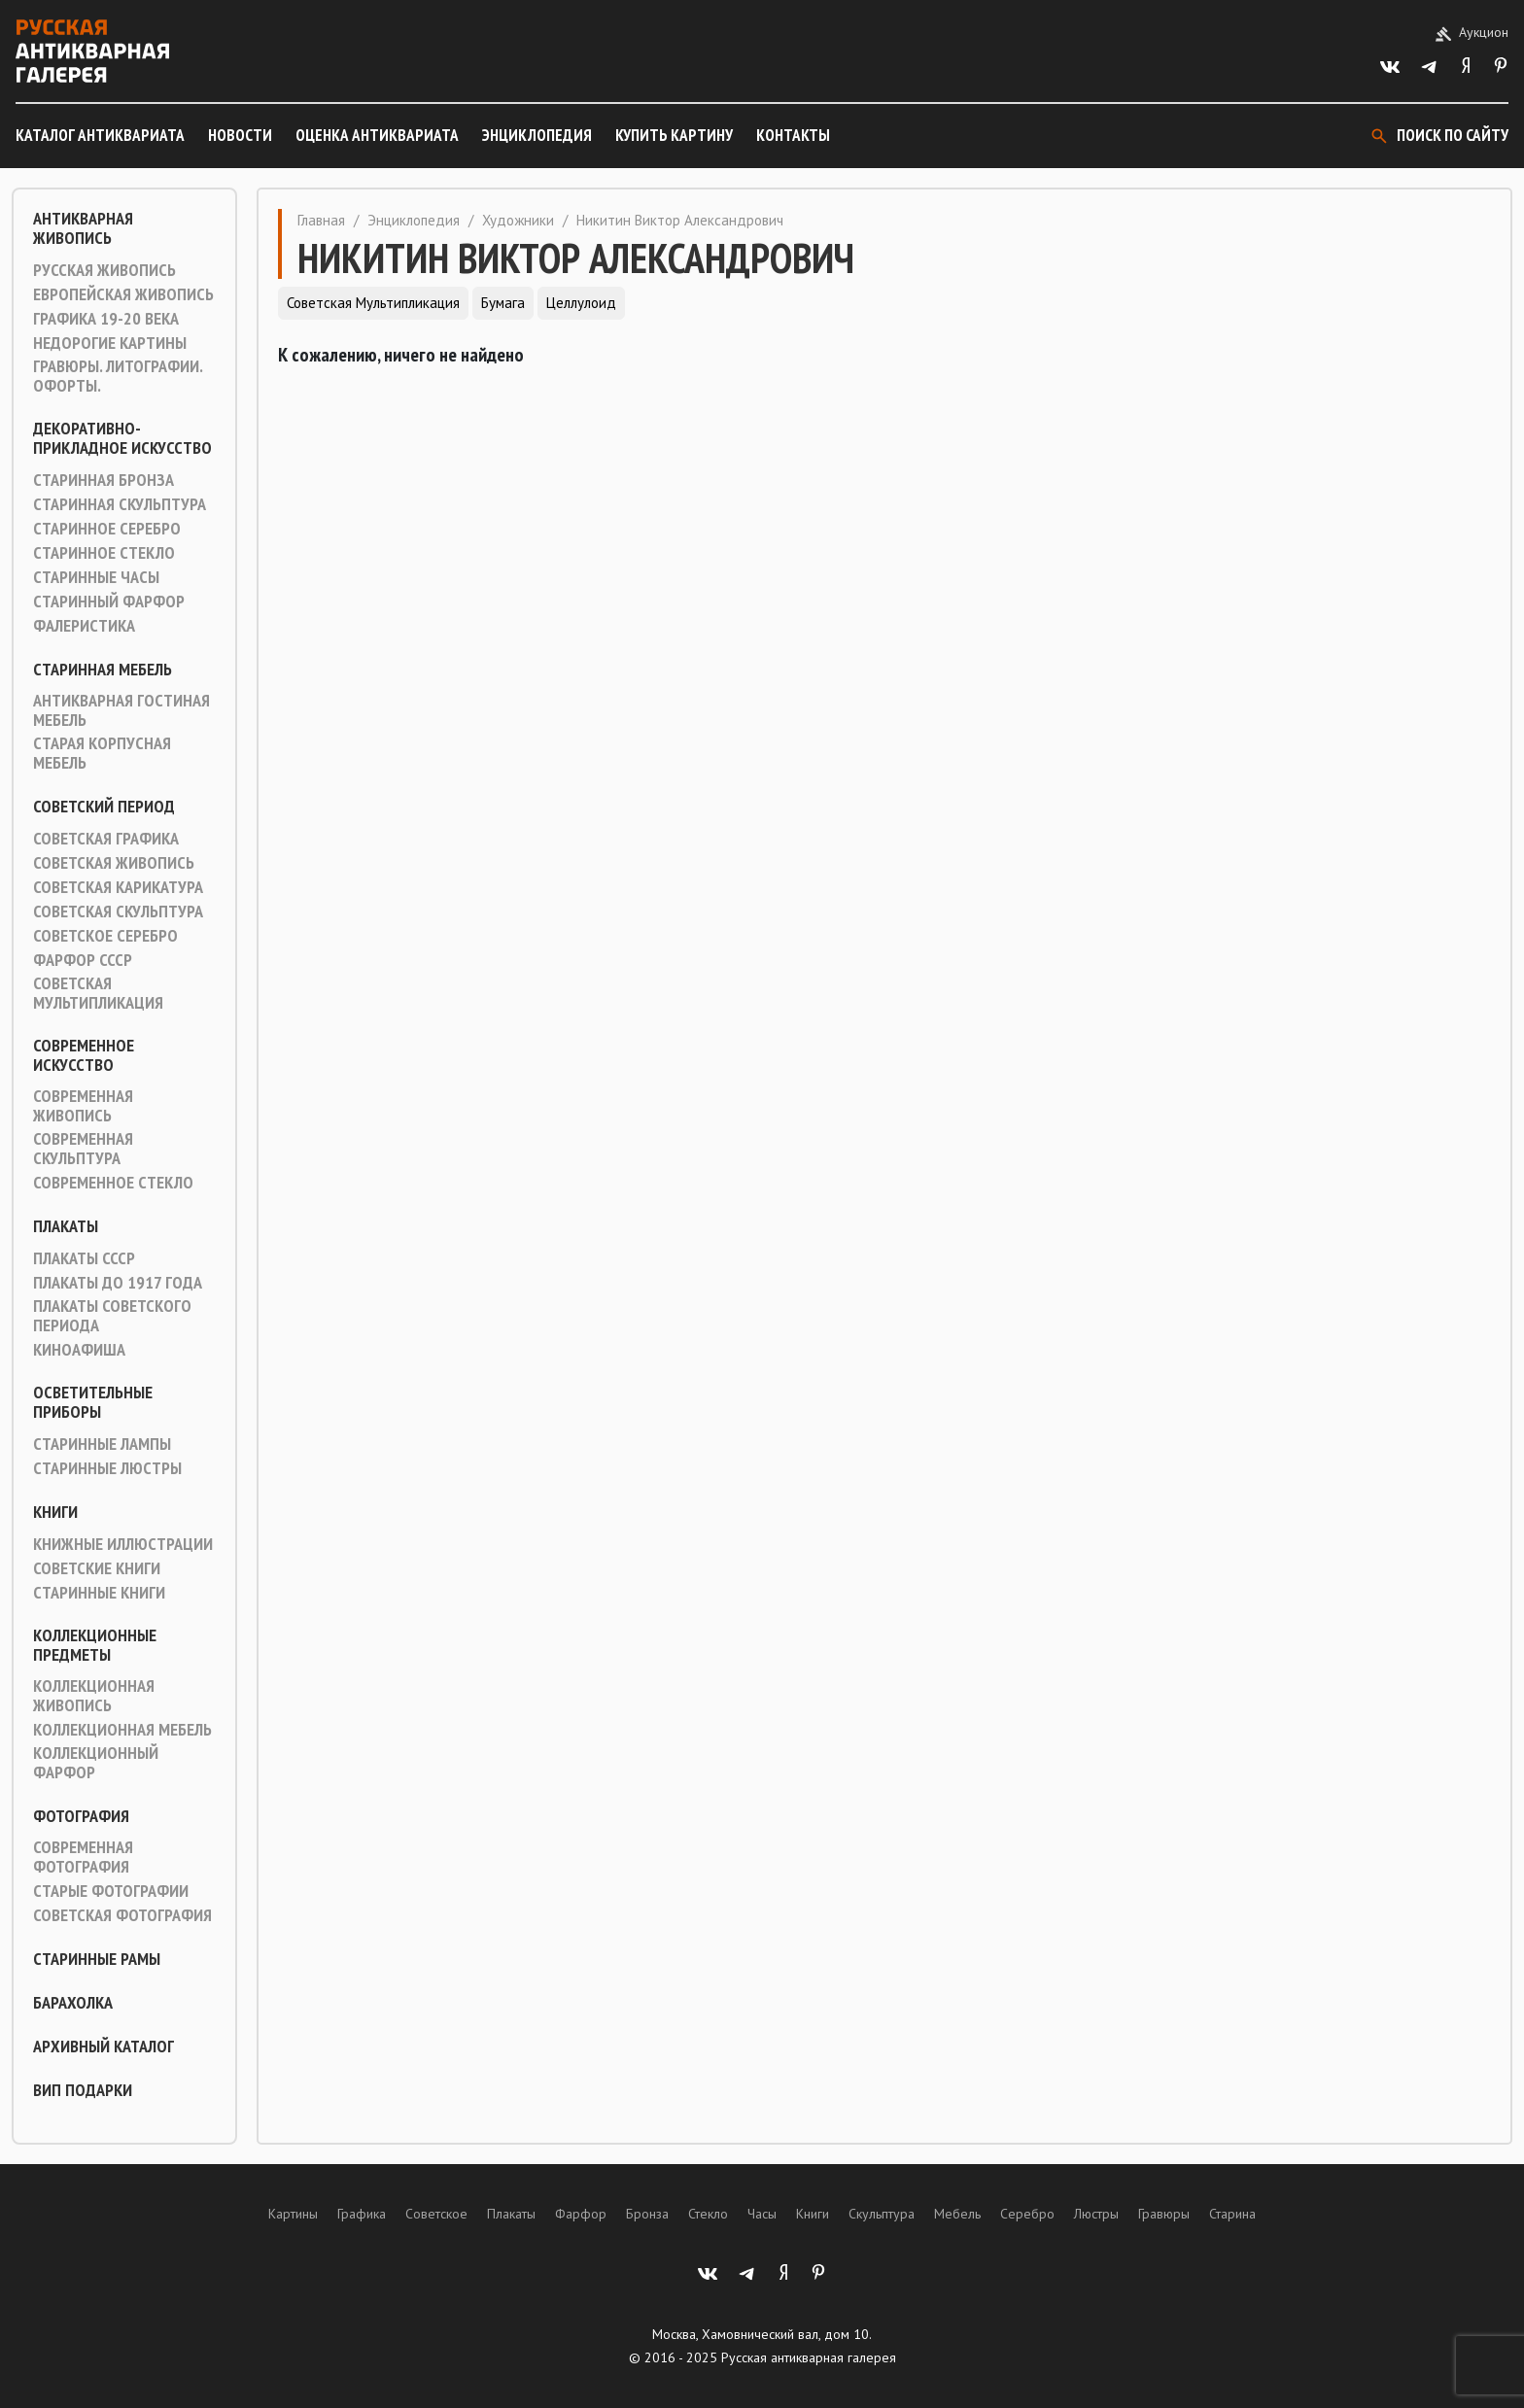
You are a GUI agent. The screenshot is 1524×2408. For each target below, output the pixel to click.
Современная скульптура (83, 1148)
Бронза (647, 2213)
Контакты (793, 135)
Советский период (104, 806)
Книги (55, 1512)
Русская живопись (104, 270)
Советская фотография (122, 1915)
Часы (762, 2213)
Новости (240, 135)
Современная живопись (83, 1105)
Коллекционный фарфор (95, 1762)
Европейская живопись (123, 294)
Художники (518, 220)
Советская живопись (113, 863)
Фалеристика (84, 626)
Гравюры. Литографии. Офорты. (117, 376)
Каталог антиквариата (100, 135)
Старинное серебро (107, 528)
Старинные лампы (102, 1444)
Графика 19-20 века (106, 318)
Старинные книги (99, 1592)
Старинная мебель (102, 669)
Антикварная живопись (83, 228)
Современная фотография (83, 1857)
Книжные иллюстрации (123, 1544)
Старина (1232, 2213)
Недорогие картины (110, 343)
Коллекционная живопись (94, 1695)
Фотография (81, 1816)
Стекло (708, 2213)
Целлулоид (581, 302)
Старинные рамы (96, 1959)
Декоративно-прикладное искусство (122, 438)
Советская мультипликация (98, 993)
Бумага (503, 302)
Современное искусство (83, 1055)
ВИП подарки (82, 2090)
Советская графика (106, 838)
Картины (293, 2213)
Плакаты (65, 1226)
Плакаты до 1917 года (117, 1282)
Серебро (1027, 2213)
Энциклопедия (537, 135)
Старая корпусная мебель (102, 753)
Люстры (1096, 2213)
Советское (436, 2213)
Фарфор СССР (82, 960)
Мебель (957, 2213)
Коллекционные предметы (94, 1645)
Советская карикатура (118, 887)
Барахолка (73, 2002)
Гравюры (1164, 2213)
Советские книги (96, 1568)
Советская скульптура (118, 911)
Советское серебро (105, 936)
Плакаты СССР (84, 1258)
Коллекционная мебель (122, 1729)
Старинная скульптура (119, 504)
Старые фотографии (111, 1891)
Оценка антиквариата (377, 135)
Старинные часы (96, 577)
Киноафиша (79, 1349)
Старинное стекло (104, 553)
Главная (321, 220)
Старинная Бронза (103, 480)
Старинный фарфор (109, 601)
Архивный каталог (103, 2046)
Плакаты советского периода (112, 1315)
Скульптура (882, 2213)
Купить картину (674, 135)
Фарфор (580, 2213)
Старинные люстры (107, 1468)
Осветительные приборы (93, 1402)
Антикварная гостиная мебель (121, 710)
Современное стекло (113, 1182)
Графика (361, 2213)
